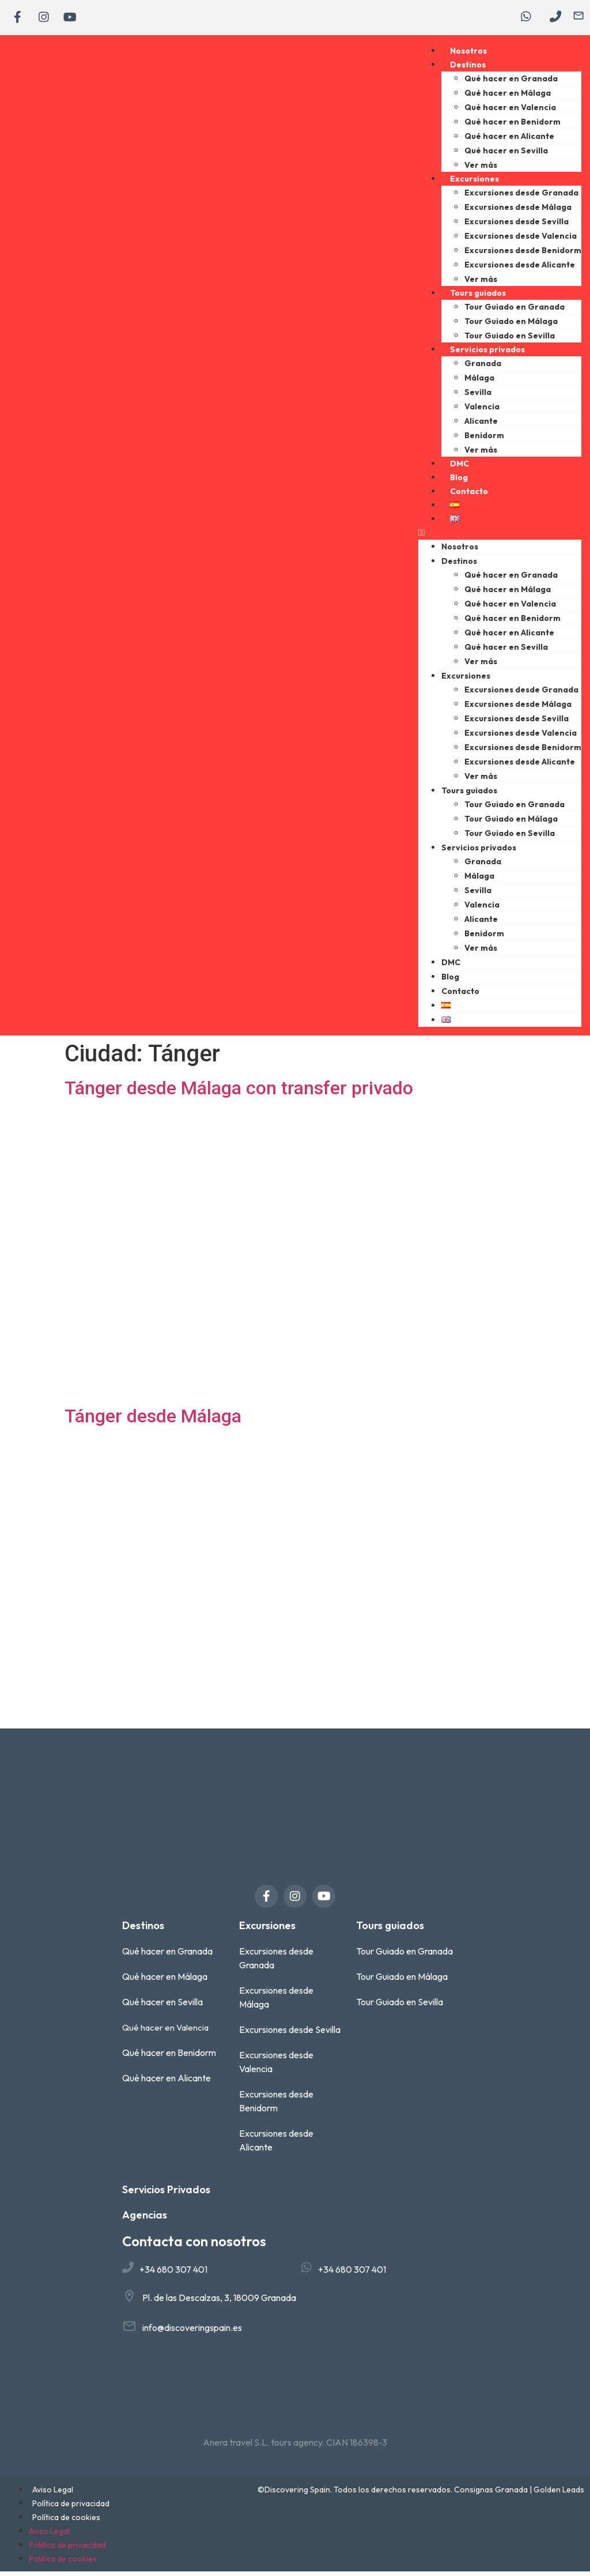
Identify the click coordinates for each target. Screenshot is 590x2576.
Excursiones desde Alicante (519, 268)
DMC (459, 467)
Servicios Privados (166, 2194)
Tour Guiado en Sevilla (509, 339)
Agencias (144, 2219)
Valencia (482, 410)
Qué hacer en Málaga (507, 97)
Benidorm (484, 439)
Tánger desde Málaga (153, 1420)
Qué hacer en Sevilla (506, 154)
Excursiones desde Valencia (520, 240)
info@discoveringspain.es (192, 2332)
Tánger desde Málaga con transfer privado (239, 1092)
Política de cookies (66, 2522)
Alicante (481, 425)
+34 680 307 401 (173, 2273)
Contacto (469, 495)
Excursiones (474, 183)
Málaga (479, 381)
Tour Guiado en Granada (514, 311)
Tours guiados (478, 297)
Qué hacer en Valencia (510, 111)
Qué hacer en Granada (511, 82)
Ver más (480, 169)
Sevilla (477, 396)
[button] (499, 537)
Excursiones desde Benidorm (522, 254)
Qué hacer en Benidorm (512, 125)
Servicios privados (487, 353)
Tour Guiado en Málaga (511, 325)
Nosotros (468, 55)
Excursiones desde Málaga (518, 211)
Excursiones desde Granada (521, 196)
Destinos (468, 68)
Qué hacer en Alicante (509, 140)
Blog (459, 481)
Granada (482, 367)
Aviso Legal (52, 2494)
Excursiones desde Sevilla (516, 225)
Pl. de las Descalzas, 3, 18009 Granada (219, 2302)
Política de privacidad (70, 2508)
